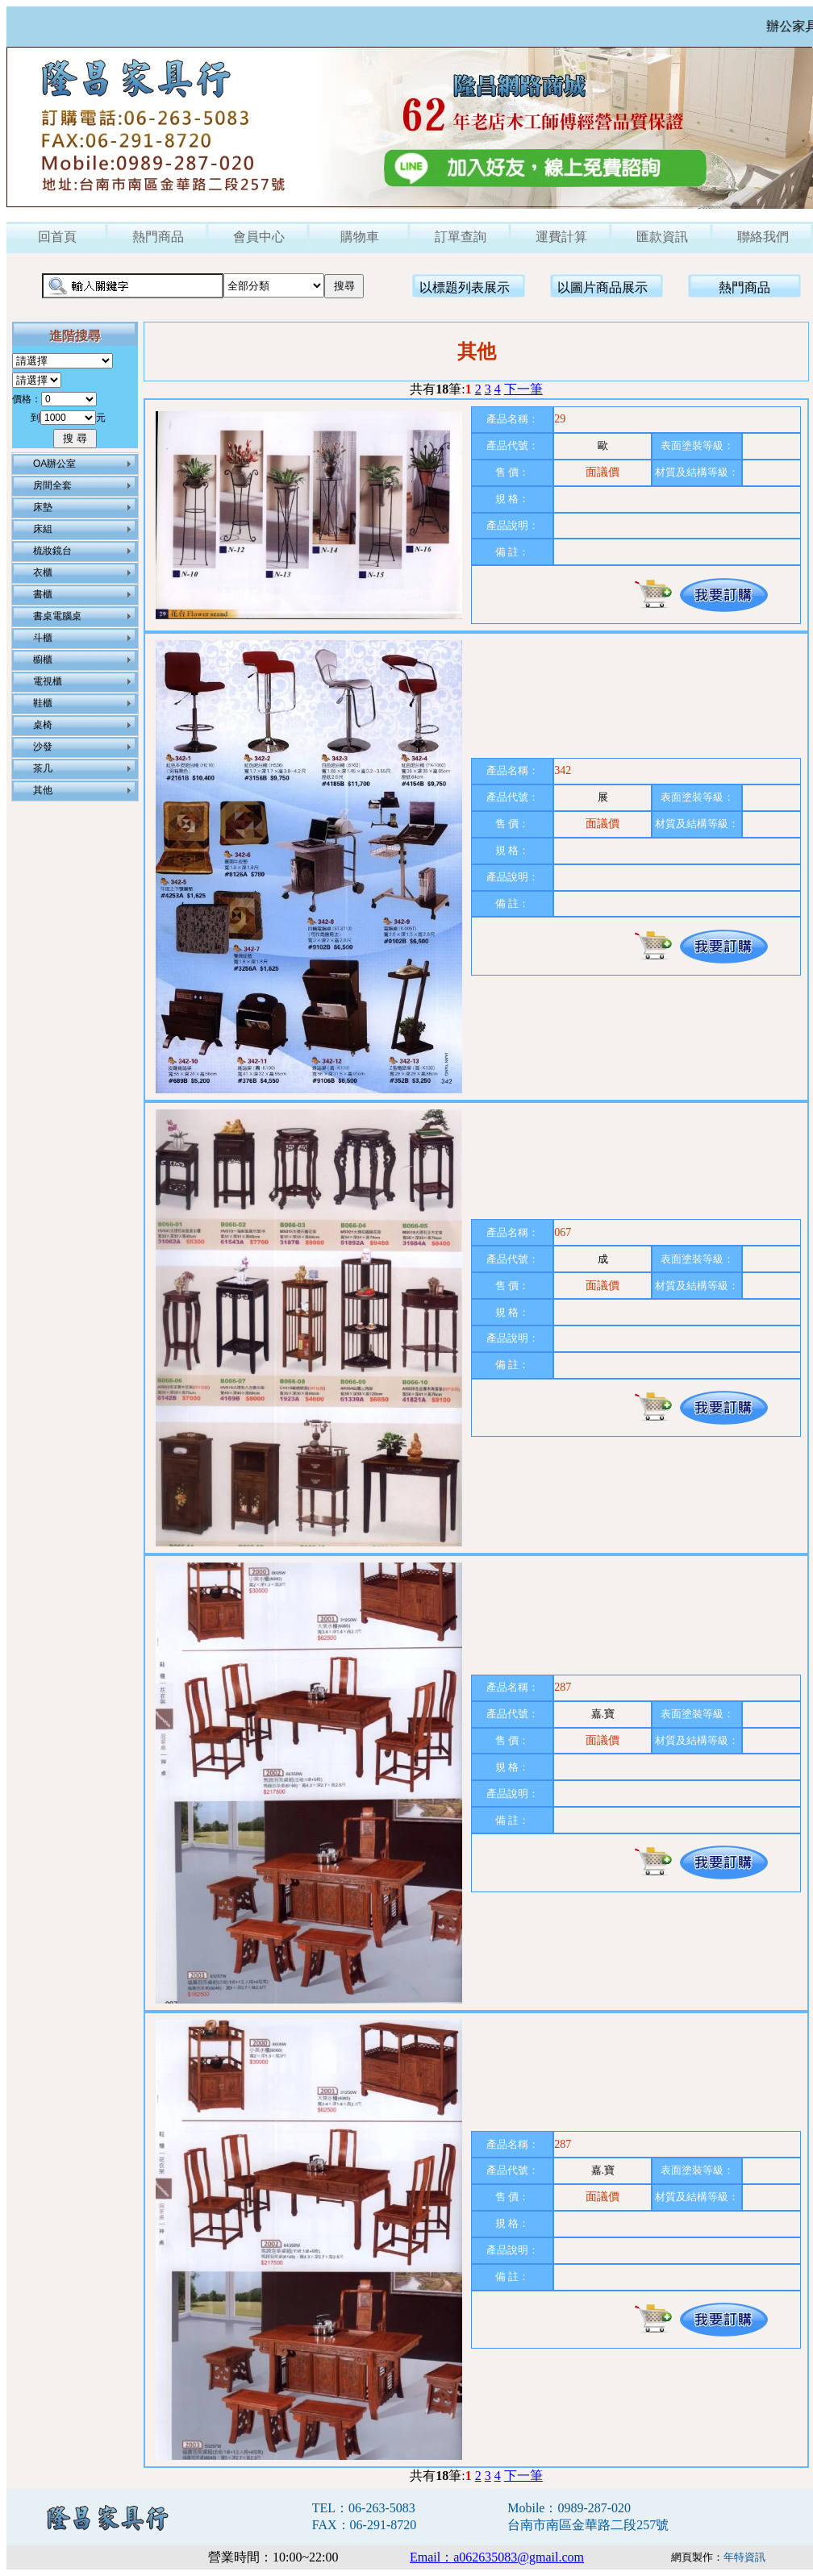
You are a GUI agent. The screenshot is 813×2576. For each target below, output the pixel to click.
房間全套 (52, 485)
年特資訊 (744, 2557)
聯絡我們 (763, 236)
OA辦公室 (54, 463)
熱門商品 (158, 236)
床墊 (42, 507)
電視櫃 (47, 681)
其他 (42, 790)
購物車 (359, 236)
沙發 (42, 746)
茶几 (42, 768)
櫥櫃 (42, 659)
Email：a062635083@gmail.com (497, 2557)
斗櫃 (42, 637)
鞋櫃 (42, 703)
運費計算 (561, 236)
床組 (42, 529)
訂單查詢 (460, 236)
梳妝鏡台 (52, 550)
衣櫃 (42, 572)
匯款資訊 (662, 236)
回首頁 (57, 236)
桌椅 (42, 724)
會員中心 (259, 236)
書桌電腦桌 (57, 616)
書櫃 (42, 594)
